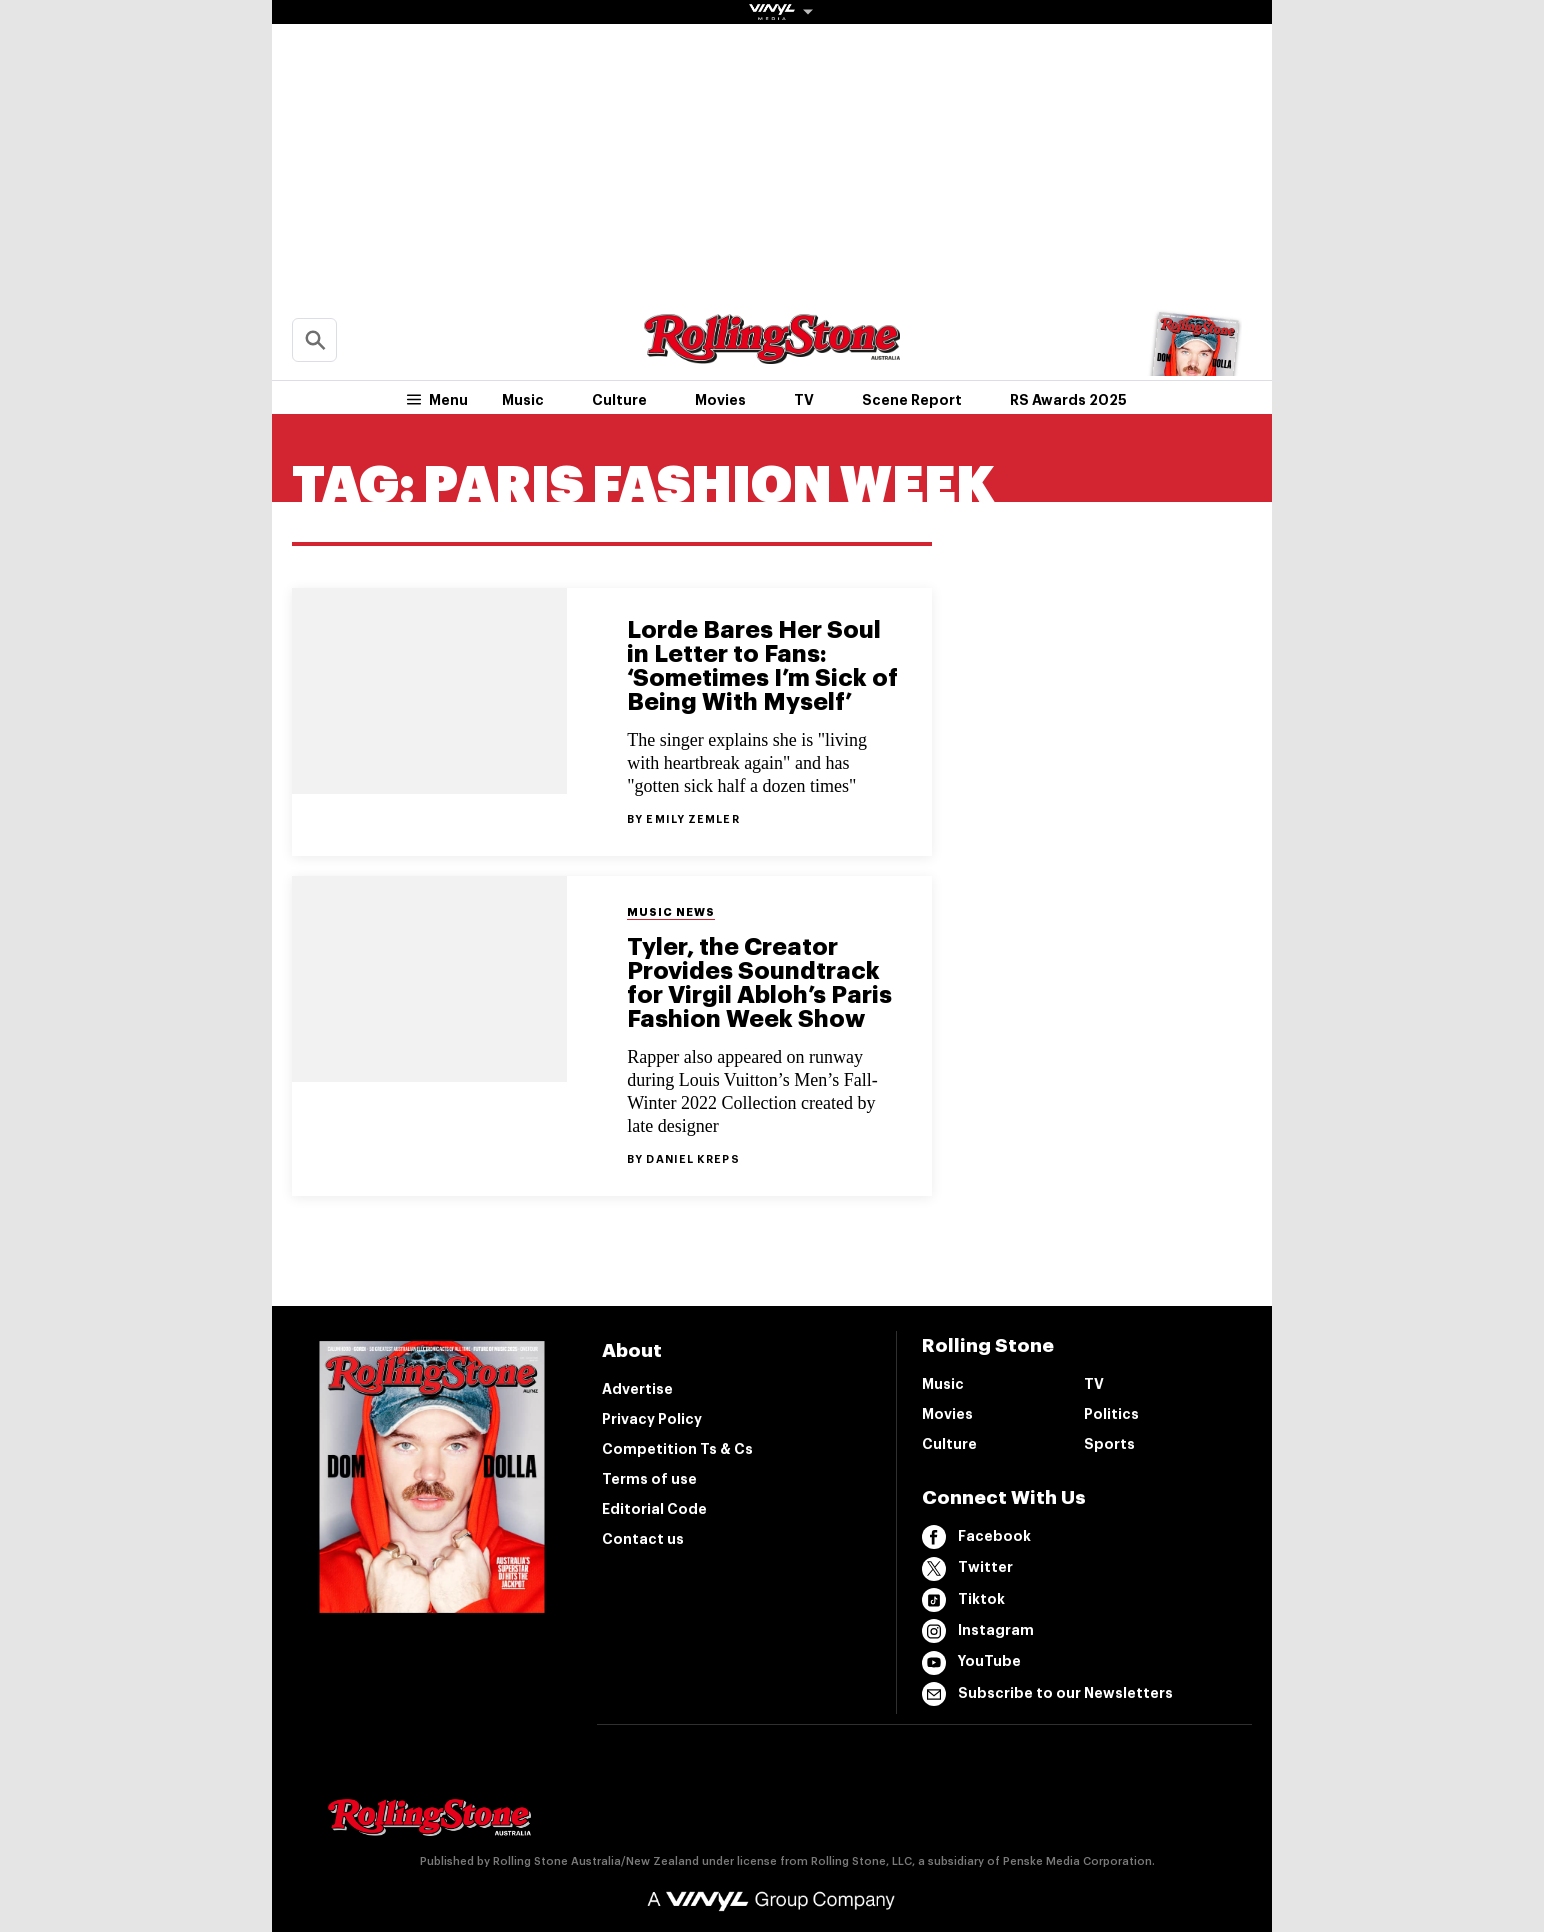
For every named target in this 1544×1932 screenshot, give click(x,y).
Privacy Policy (652, 1419)
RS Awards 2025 (1068, 400)
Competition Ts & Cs (677, 1449)
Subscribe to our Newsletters (1047, 1694)
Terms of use (649, 1479)
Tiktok (963, 1600)
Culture (619, 400)
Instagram (978, 1631)
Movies (720, 400)
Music (523, 400)
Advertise (637, 1389)
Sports (1109, 1444)
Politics (1111, 1414)
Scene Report (912, 400)
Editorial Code (654, 1509)
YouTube (971, 1663)
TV (804, 400)
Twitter (967, 1569)
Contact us (643, 1539)
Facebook (976, 1537)
